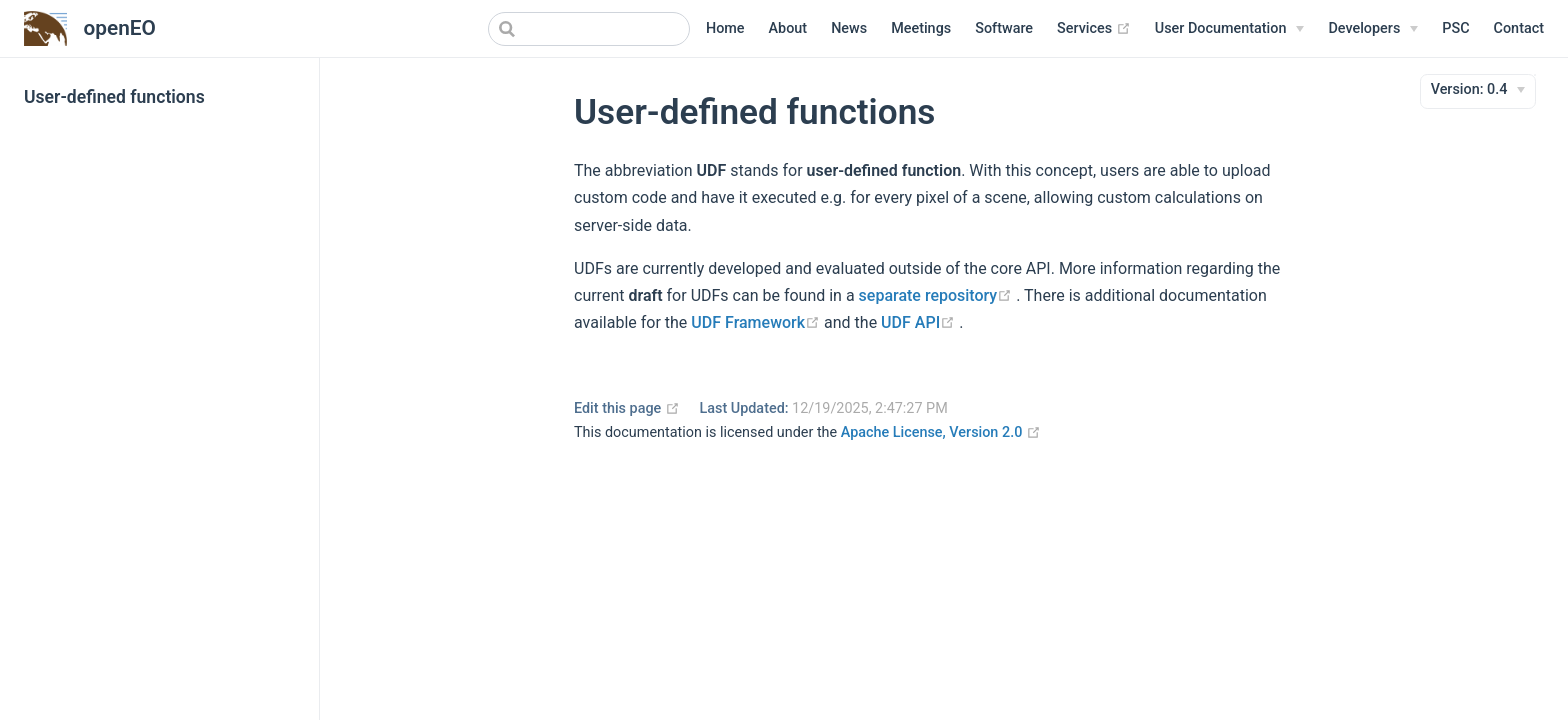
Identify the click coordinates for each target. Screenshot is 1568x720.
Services (1094, 29)
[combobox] (589, 29)
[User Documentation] (1230, 29)
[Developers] (1373, 29)
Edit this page (627, 408)
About (788, 28)
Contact (1519, 28)
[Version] (1478, 90)
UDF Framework (757, 322)
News (849, 28)
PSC (1455, 28)
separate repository (938, 295)
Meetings (921, 28)
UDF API (920, 322)
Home (725, 28)
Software (1004, 28)
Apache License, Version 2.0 (941, 432)
